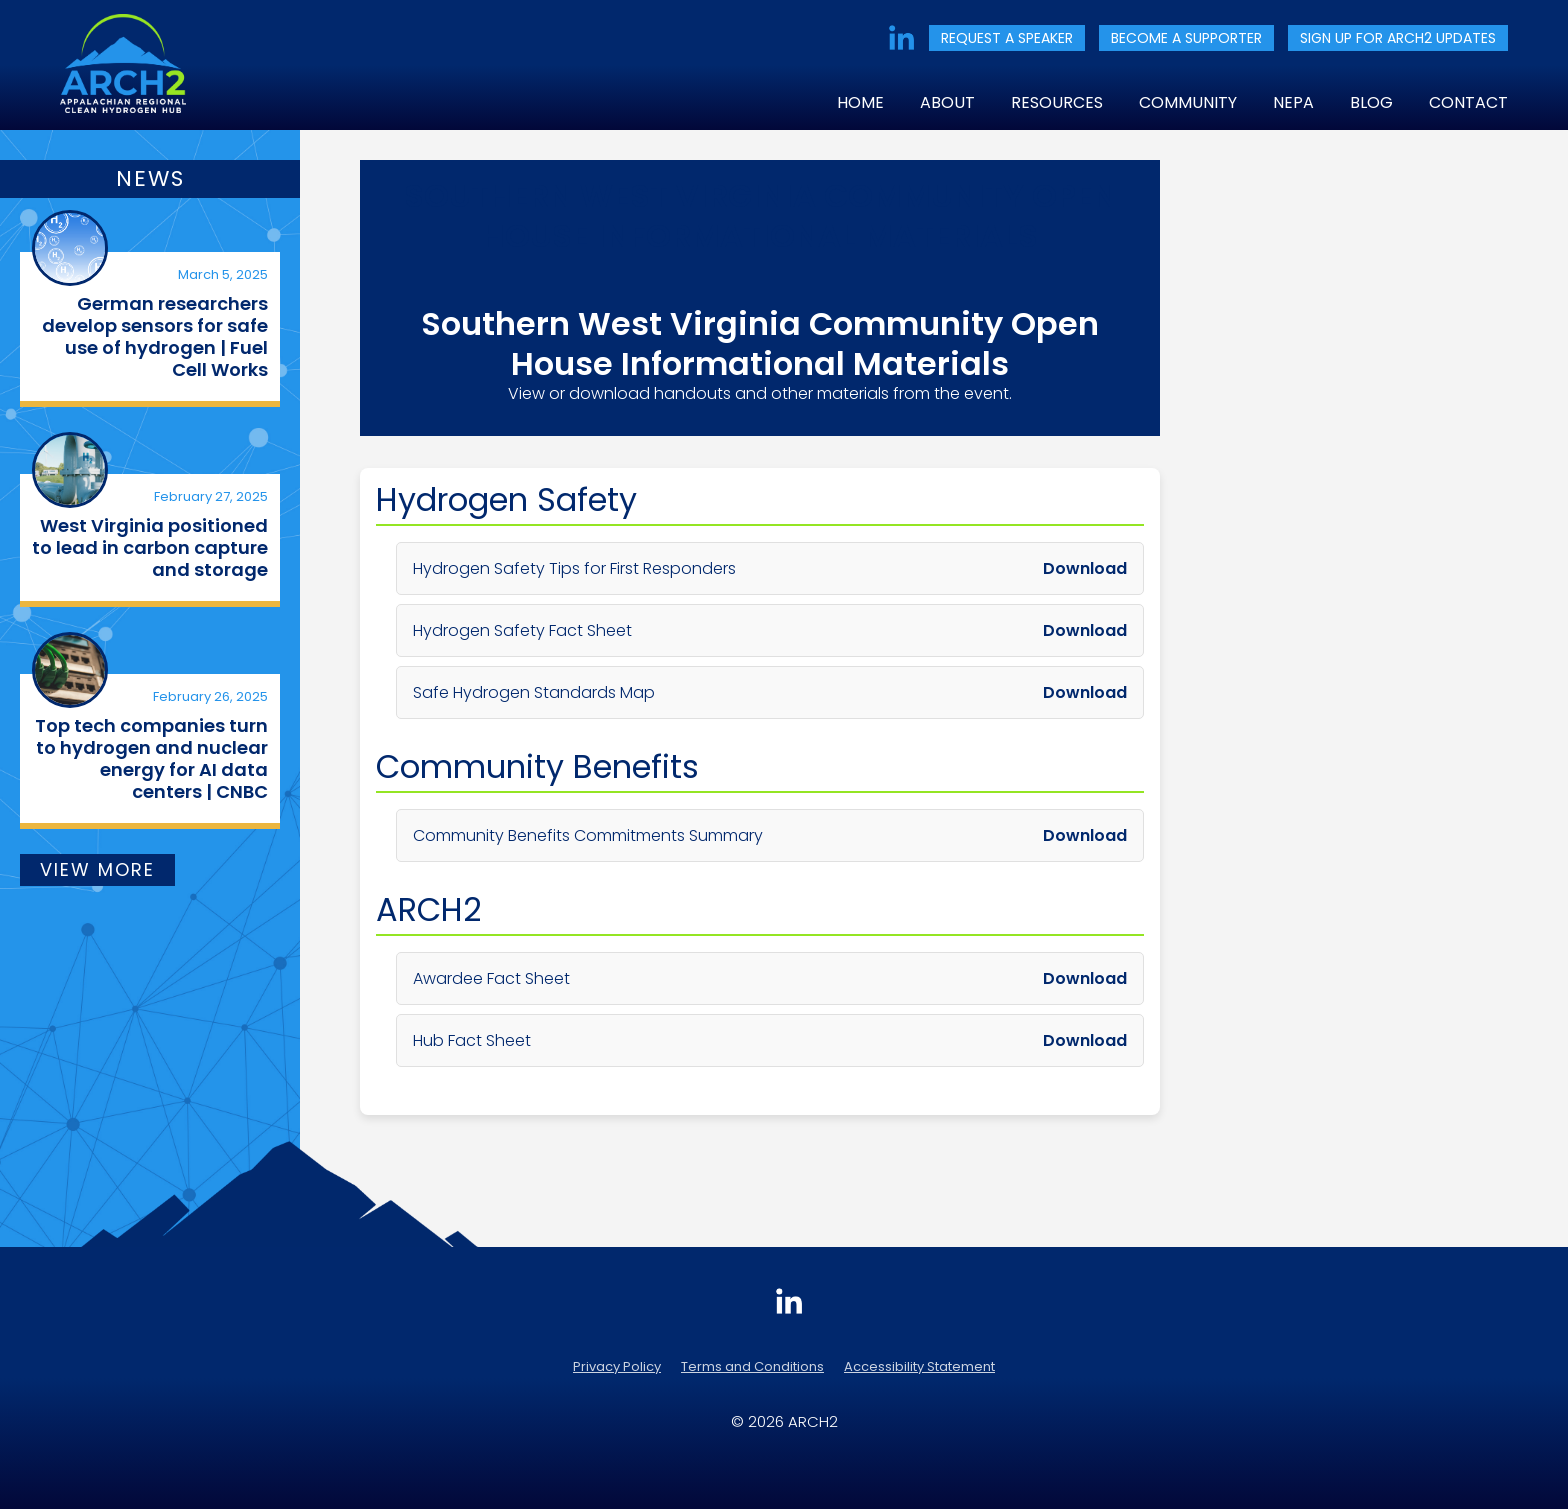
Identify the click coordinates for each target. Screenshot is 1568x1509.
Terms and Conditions (752, 1366)
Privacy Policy (617, 1366)
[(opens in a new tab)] (70, 248)
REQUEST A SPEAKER (1007, 38)
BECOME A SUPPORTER (1186, 38)
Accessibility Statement (919, 1366)
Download (1085, 568)
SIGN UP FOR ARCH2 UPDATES (1398, 38)
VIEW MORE (97, 869)
